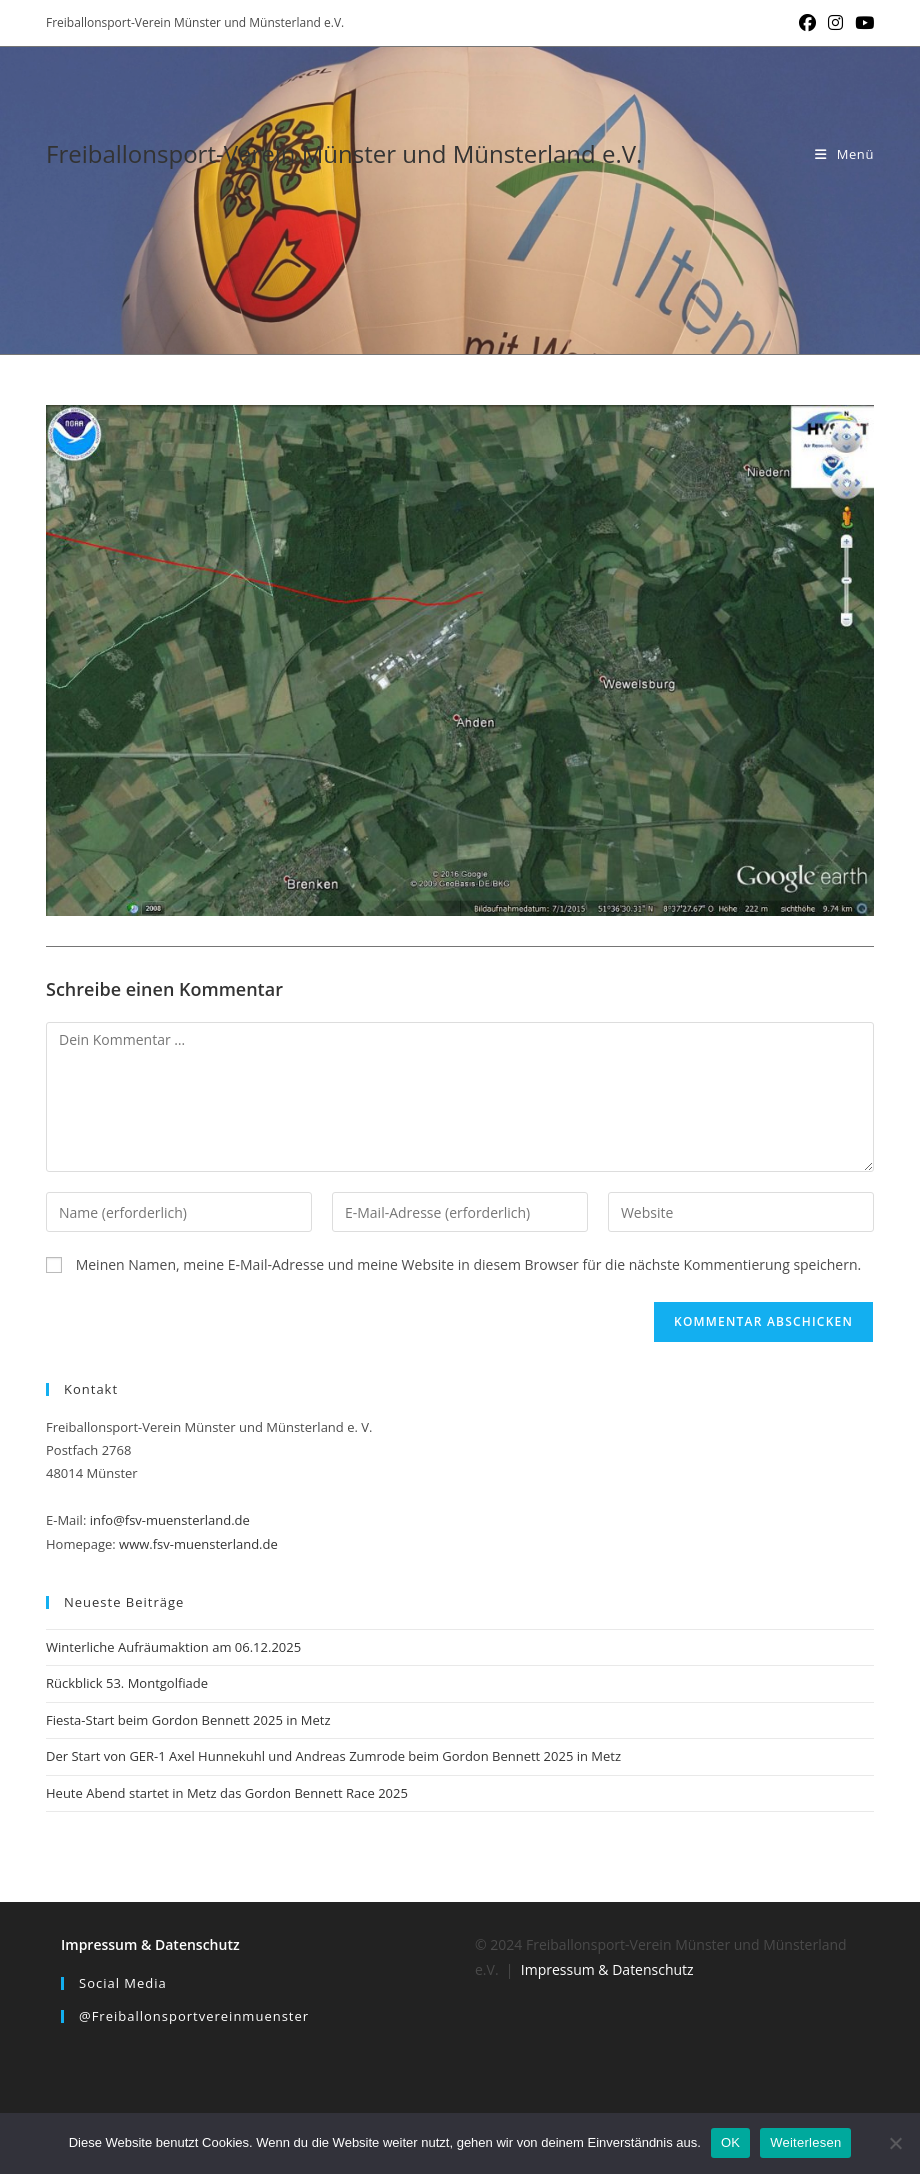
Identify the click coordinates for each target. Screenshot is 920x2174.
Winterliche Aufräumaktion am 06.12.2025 (173, 1647)
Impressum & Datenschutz (150, 1944)
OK (730, 2142)
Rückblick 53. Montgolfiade (127, 1683)
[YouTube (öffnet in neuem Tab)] (861, 23)
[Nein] (895, 2143)
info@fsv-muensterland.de (170, 1520)
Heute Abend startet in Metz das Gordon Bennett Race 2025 (227, 1793)
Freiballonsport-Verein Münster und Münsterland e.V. (344, 153)
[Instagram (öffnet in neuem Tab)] (835, 23)
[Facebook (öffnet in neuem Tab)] (807, 23)
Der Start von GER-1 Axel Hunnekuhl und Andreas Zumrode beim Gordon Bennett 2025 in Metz (333, 1756)
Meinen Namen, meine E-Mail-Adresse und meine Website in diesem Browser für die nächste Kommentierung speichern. (469, 1264)
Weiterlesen (805, 2142)
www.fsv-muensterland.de (198, 1544)
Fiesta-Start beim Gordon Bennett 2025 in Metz (188, 1720)
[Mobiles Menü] (844, 154)
